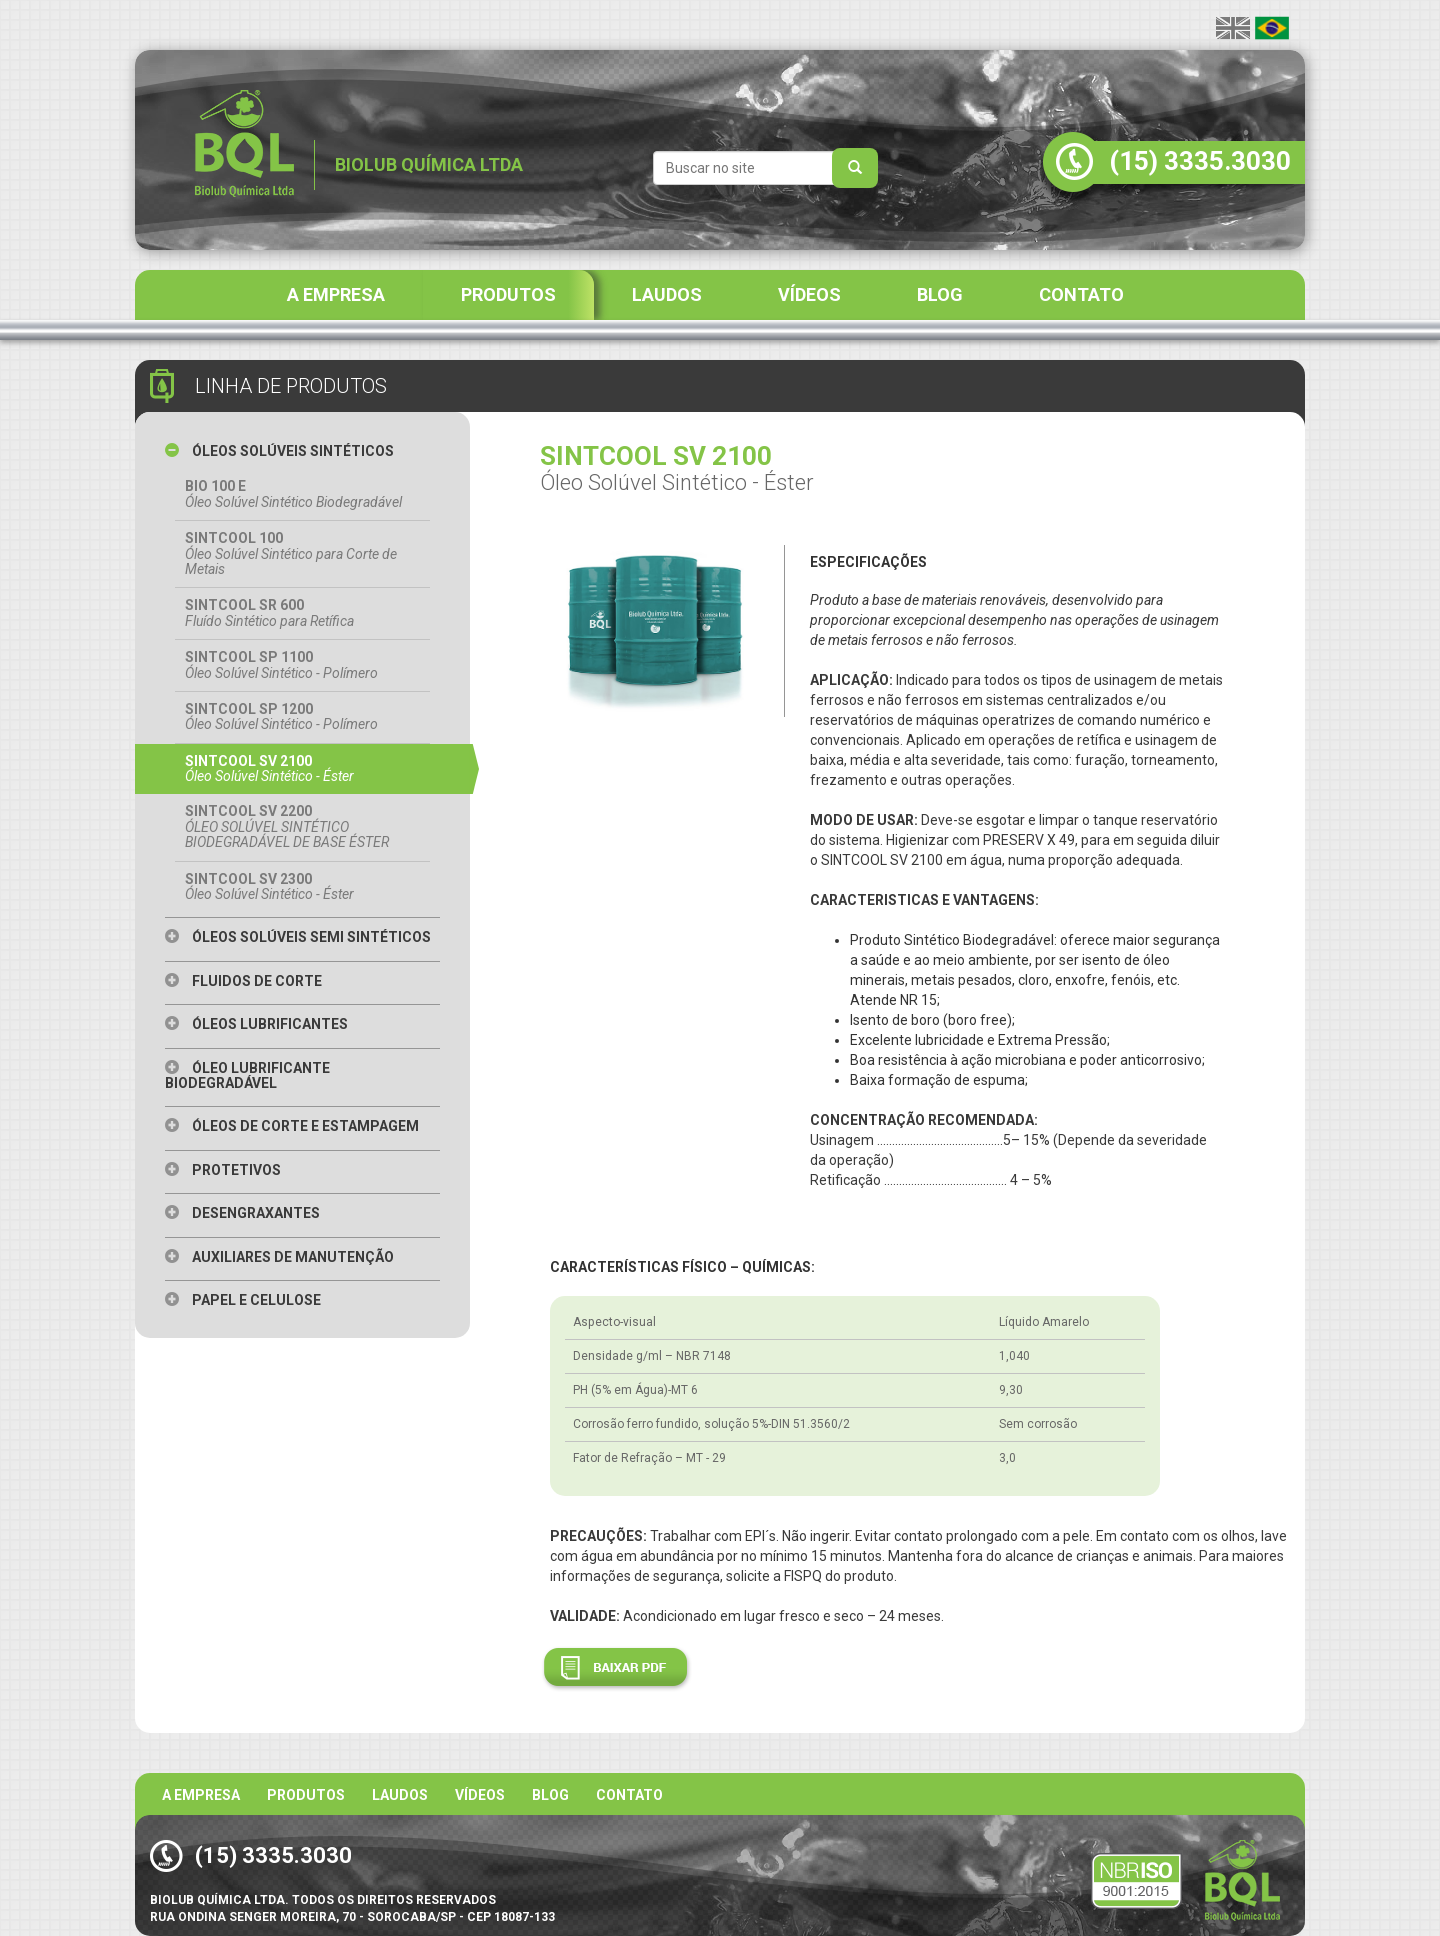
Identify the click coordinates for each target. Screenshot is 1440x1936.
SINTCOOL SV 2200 (302, 826)
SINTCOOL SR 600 (302, 613)
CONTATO (1081, 294)
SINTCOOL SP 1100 (302, 665)
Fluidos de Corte (243, 981)
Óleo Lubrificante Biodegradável (247, 1075)
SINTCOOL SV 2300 (302, 887)
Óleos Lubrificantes (256, 1024)
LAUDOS (667, 294)
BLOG (940, 294)
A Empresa (201, 1795)
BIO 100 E (302, 494)
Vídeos (480, 1795)
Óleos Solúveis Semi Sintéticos (298, 937)
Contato (629, 1795)
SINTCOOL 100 (302, 553)
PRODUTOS (508, 294)
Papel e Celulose (243, 1300)
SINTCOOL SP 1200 (302, 717)
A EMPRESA (336, 294)
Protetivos (223, 1170)
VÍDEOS (809, 294)
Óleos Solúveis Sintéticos (279, 451)
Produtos (306, 1795)
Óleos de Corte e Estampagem (292, 1126)
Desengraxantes (242, 1213)
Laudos (400, 1795)
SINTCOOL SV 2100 (302, 769)
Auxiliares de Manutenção (279, 1257)
